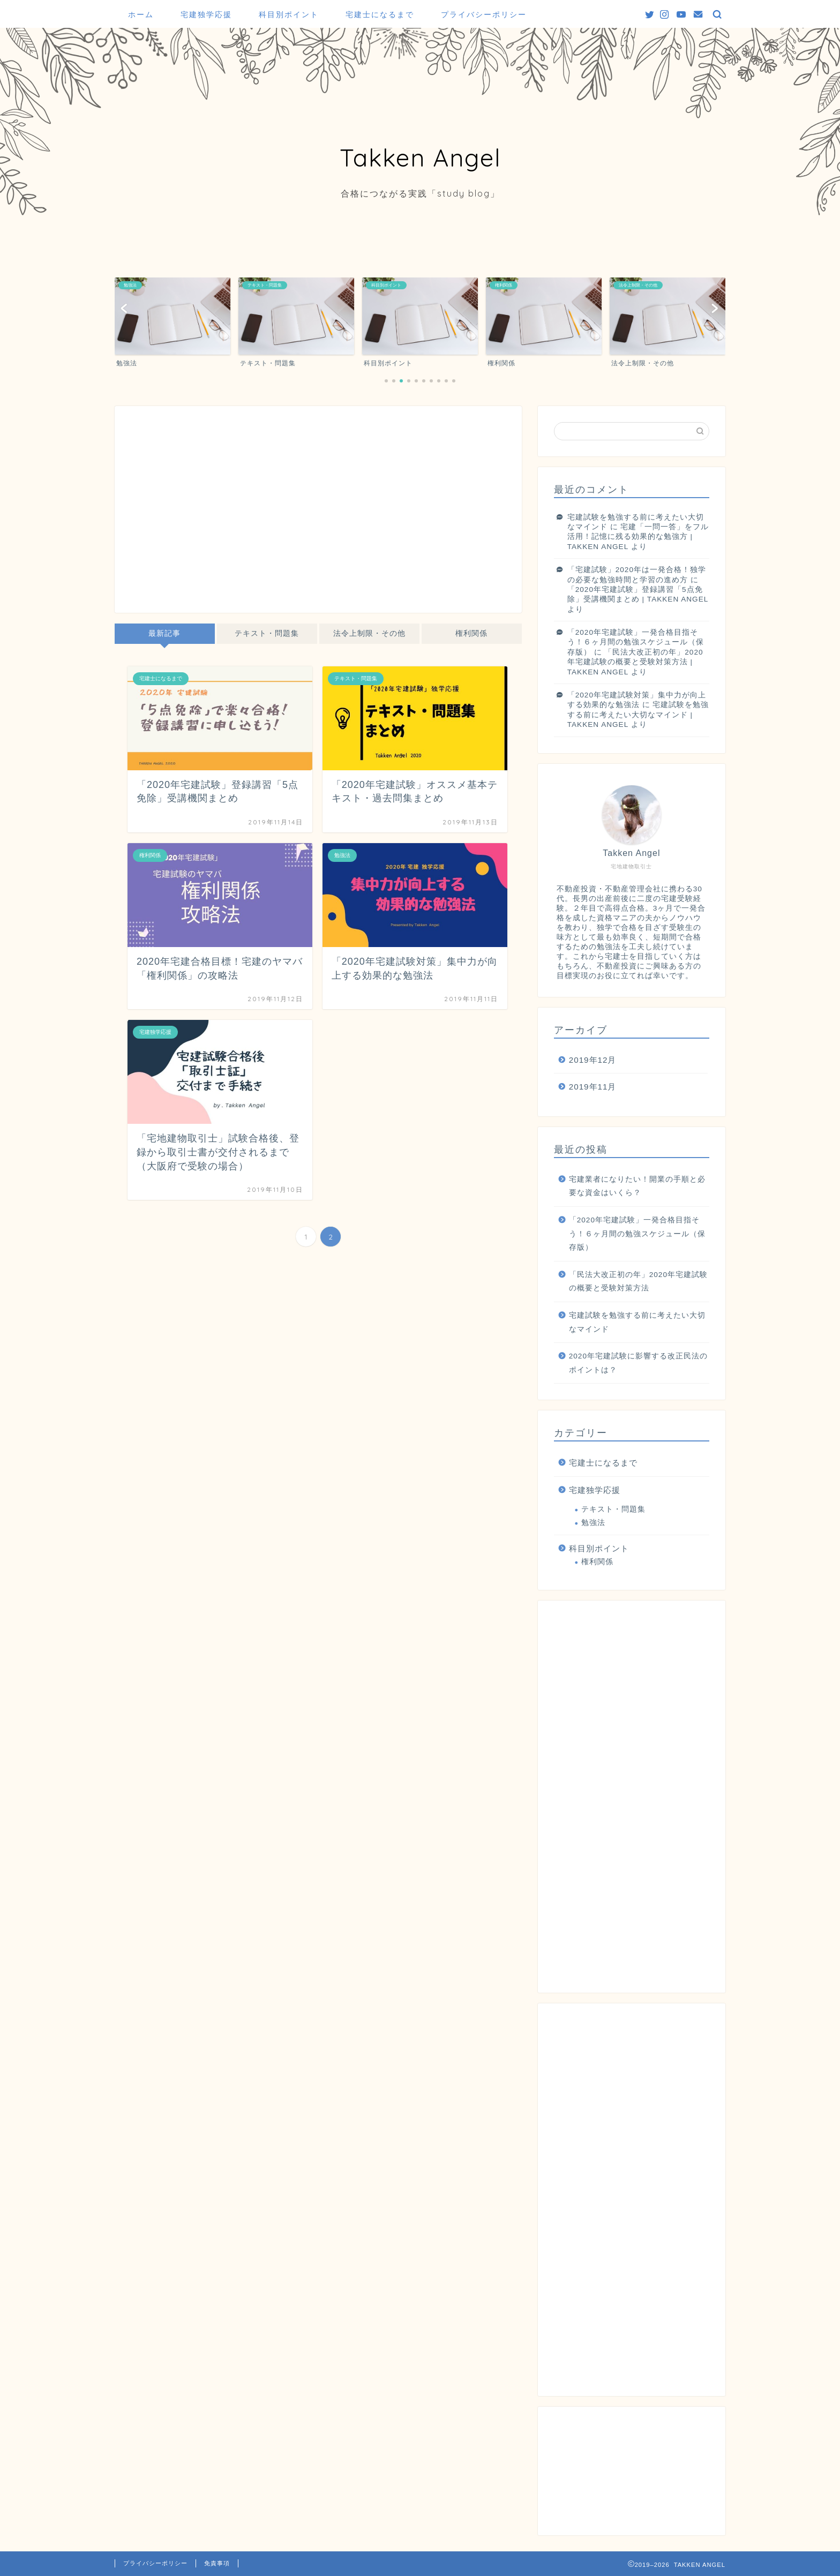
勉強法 (593, 1523)
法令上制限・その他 (369, 633)
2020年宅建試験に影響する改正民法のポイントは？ (638, 1363)
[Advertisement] (318, 514)
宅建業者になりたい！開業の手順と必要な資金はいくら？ (637, 1186)
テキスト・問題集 (267, 633)
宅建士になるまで (380, 14)
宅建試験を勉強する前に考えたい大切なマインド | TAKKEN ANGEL (638, 715)
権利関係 (471, 633)
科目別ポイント (289, 14)
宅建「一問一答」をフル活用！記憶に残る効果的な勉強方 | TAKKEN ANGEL (638, 537)
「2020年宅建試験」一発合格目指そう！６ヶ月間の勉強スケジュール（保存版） (635, 642)
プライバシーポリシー (484, 14)
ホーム (141, 14)
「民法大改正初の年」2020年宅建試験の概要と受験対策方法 (638, 1282)
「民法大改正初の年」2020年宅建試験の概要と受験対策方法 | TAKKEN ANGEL (635, 662)
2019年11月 (593, 1086)
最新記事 (164, 633)
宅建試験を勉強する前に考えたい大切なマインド (637, 1322)
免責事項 (217, 2563)
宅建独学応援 (206, 14)
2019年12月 (593, 1059)
